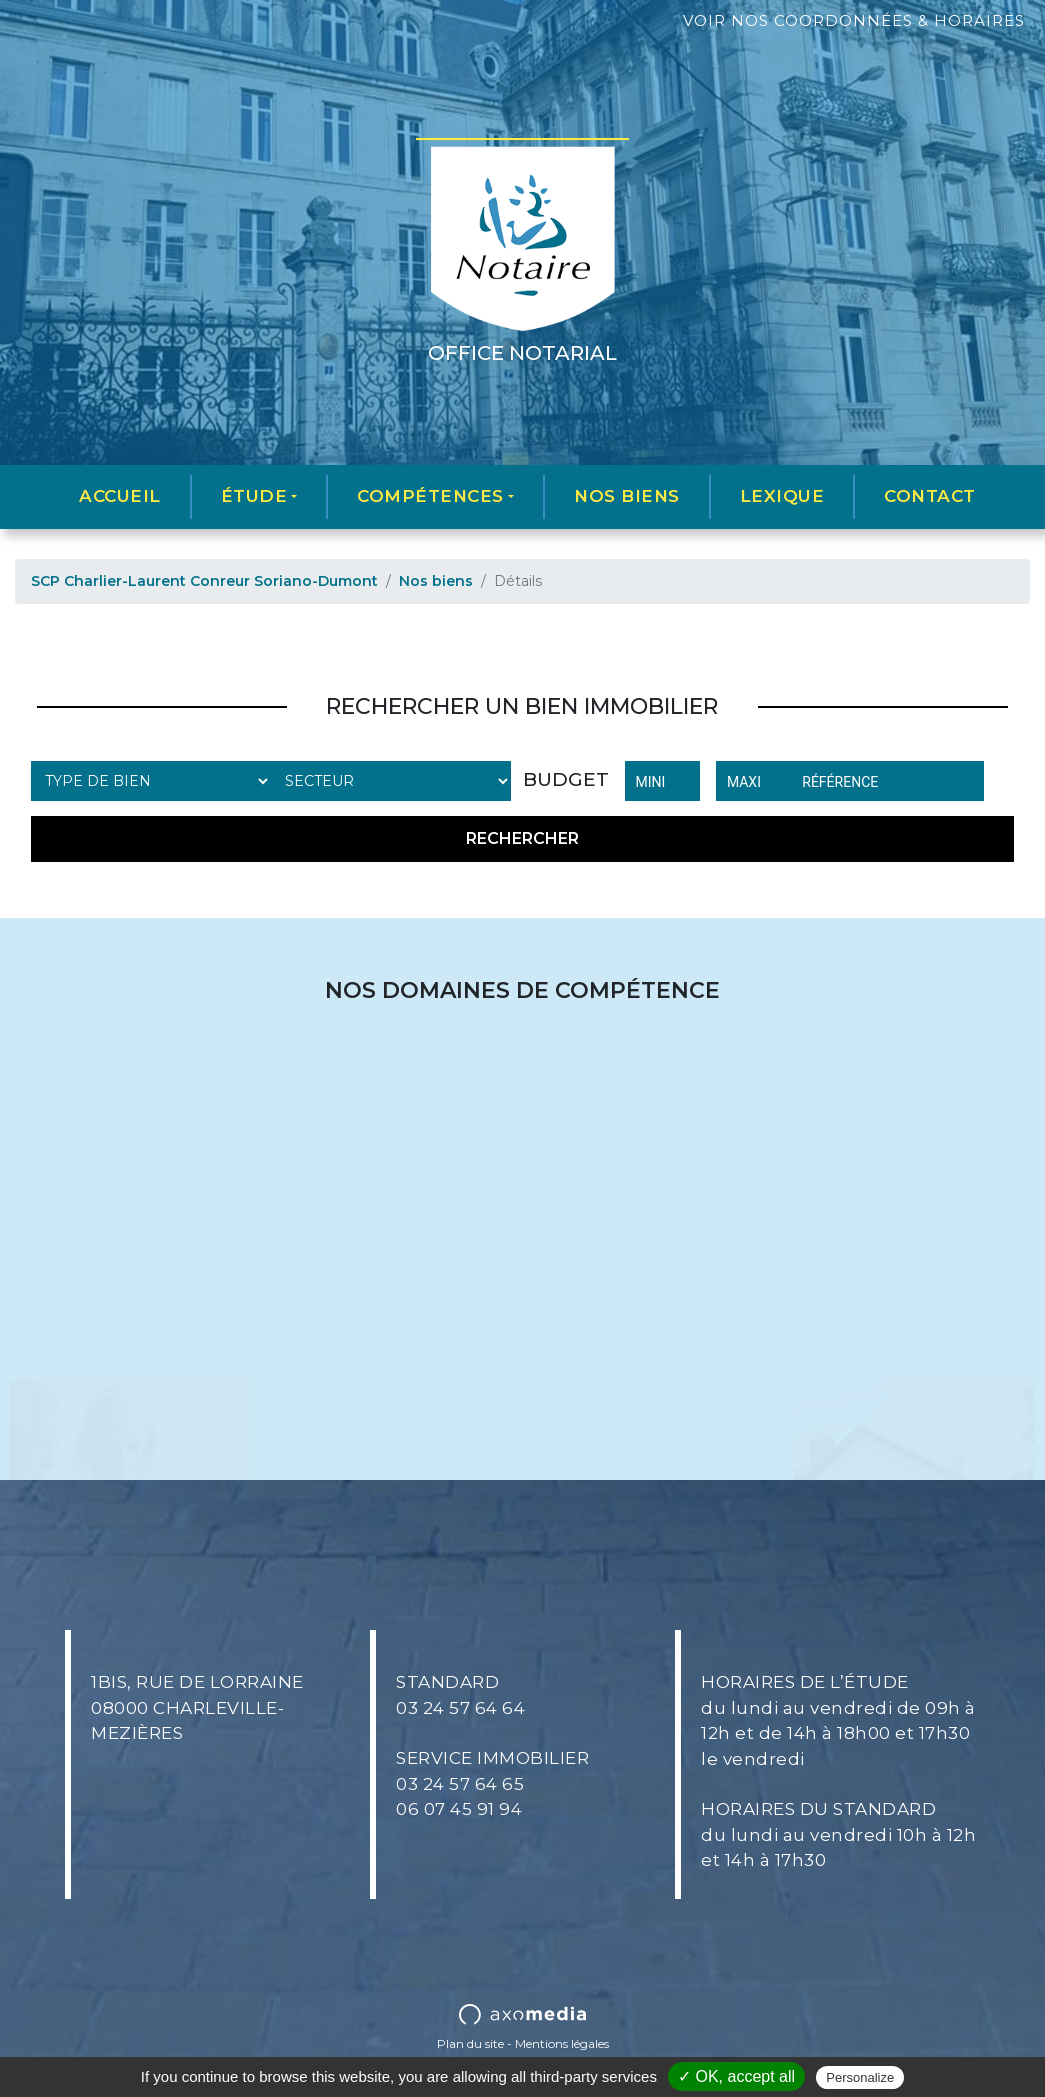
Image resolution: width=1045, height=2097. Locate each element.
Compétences (430, 496)
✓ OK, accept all (736, 2076)
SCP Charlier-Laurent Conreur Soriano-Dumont (204, 581)
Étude (254, 496)
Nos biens (627, 496)
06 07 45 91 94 (459, 1809)
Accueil (120, 496)
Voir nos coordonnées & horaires (854, 20)
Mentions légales (562, 2043)
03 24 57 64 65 (460, 1784)
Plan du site (470, 2043)
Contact (930, 496)
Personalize (860, 2077)
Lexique (782, 496)
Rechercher (522, 838)
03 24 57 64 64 (460, 1708)
